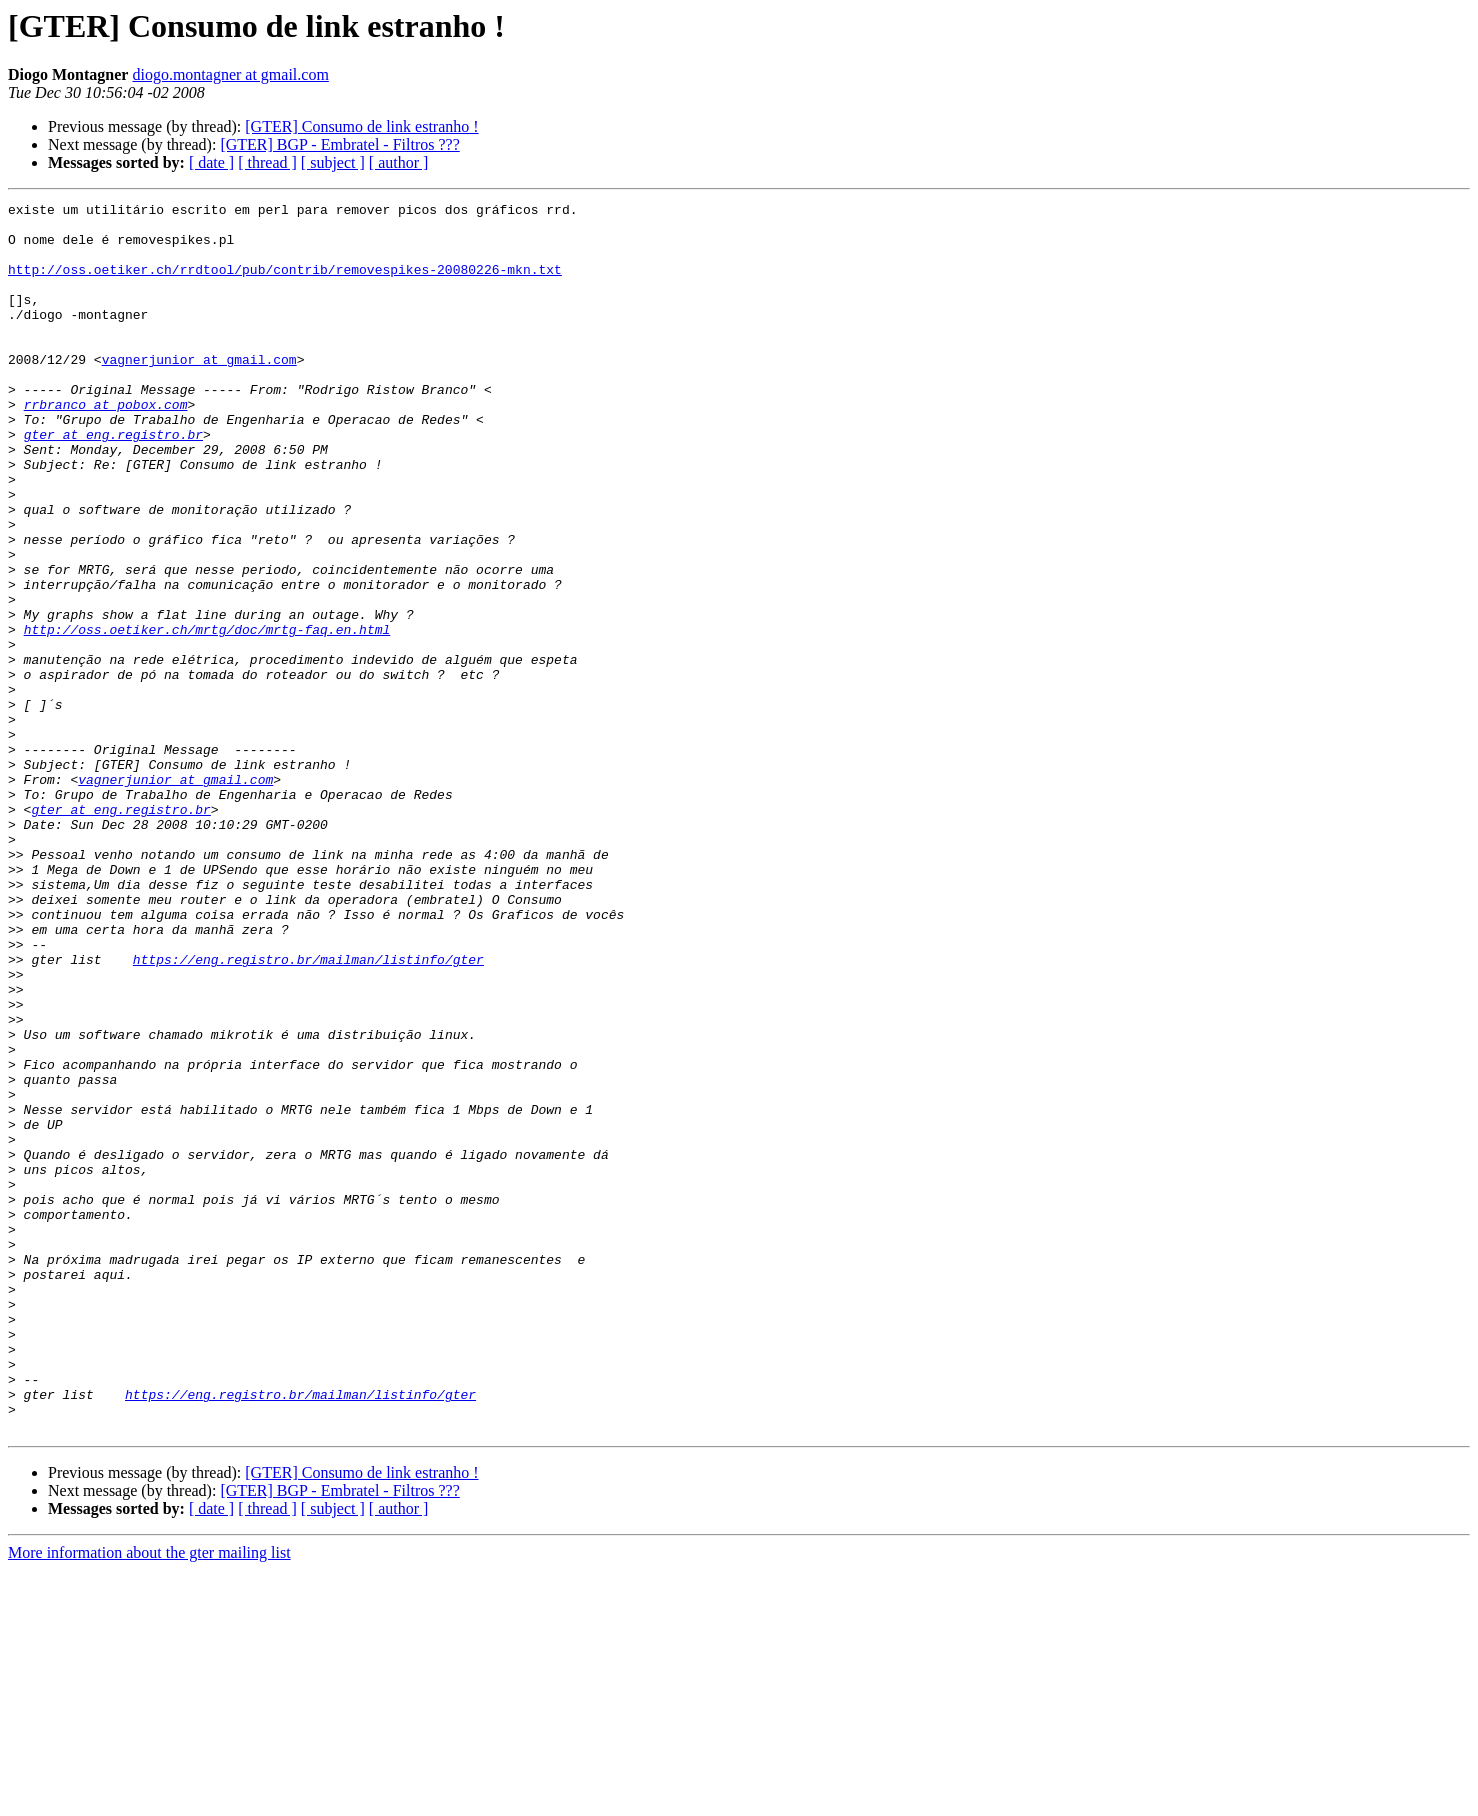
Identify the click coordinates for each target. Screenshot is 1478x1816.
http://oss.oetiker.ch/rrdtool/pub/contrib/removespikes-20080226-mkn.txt (285, 284)
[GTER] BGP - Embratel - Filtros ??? (339, 144)
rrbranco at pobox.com (106, 446)
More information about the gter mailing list (149, 1798)
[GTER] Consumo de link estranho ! (361, 126)
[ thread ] (267, 162)
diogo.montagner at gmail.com (230, 74)
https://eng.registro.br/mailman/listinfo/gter (308, 1112)
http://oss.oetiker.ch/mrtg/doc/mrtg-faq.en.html (207, 716)
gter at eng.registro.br (113, 482)
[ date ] (211, 162)
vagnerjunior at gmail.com (199, 392)
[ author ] (399, 162)
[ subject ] (333, 162)
